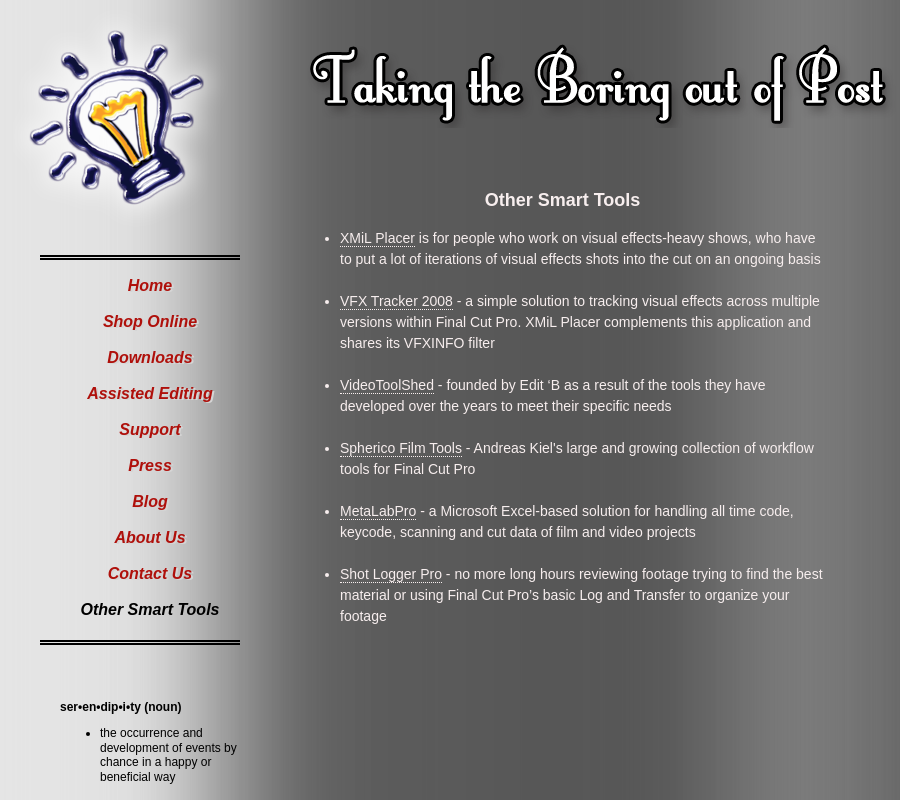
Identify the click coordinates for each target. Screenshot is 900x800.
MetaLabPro (378, 511)
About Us (149, 537)
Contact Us (150, 573)
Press (150, 465)
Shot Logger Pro (391, 574)
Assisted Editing (149, 393)
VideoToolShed (387, 385)
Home (150, 285)
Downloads (149, 357)
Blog (150, 501)
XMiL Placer (377, 238)
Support (149, 429)
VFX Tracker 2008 (396, 301)
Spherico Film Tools (401, 448)
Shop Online (150, 321)
